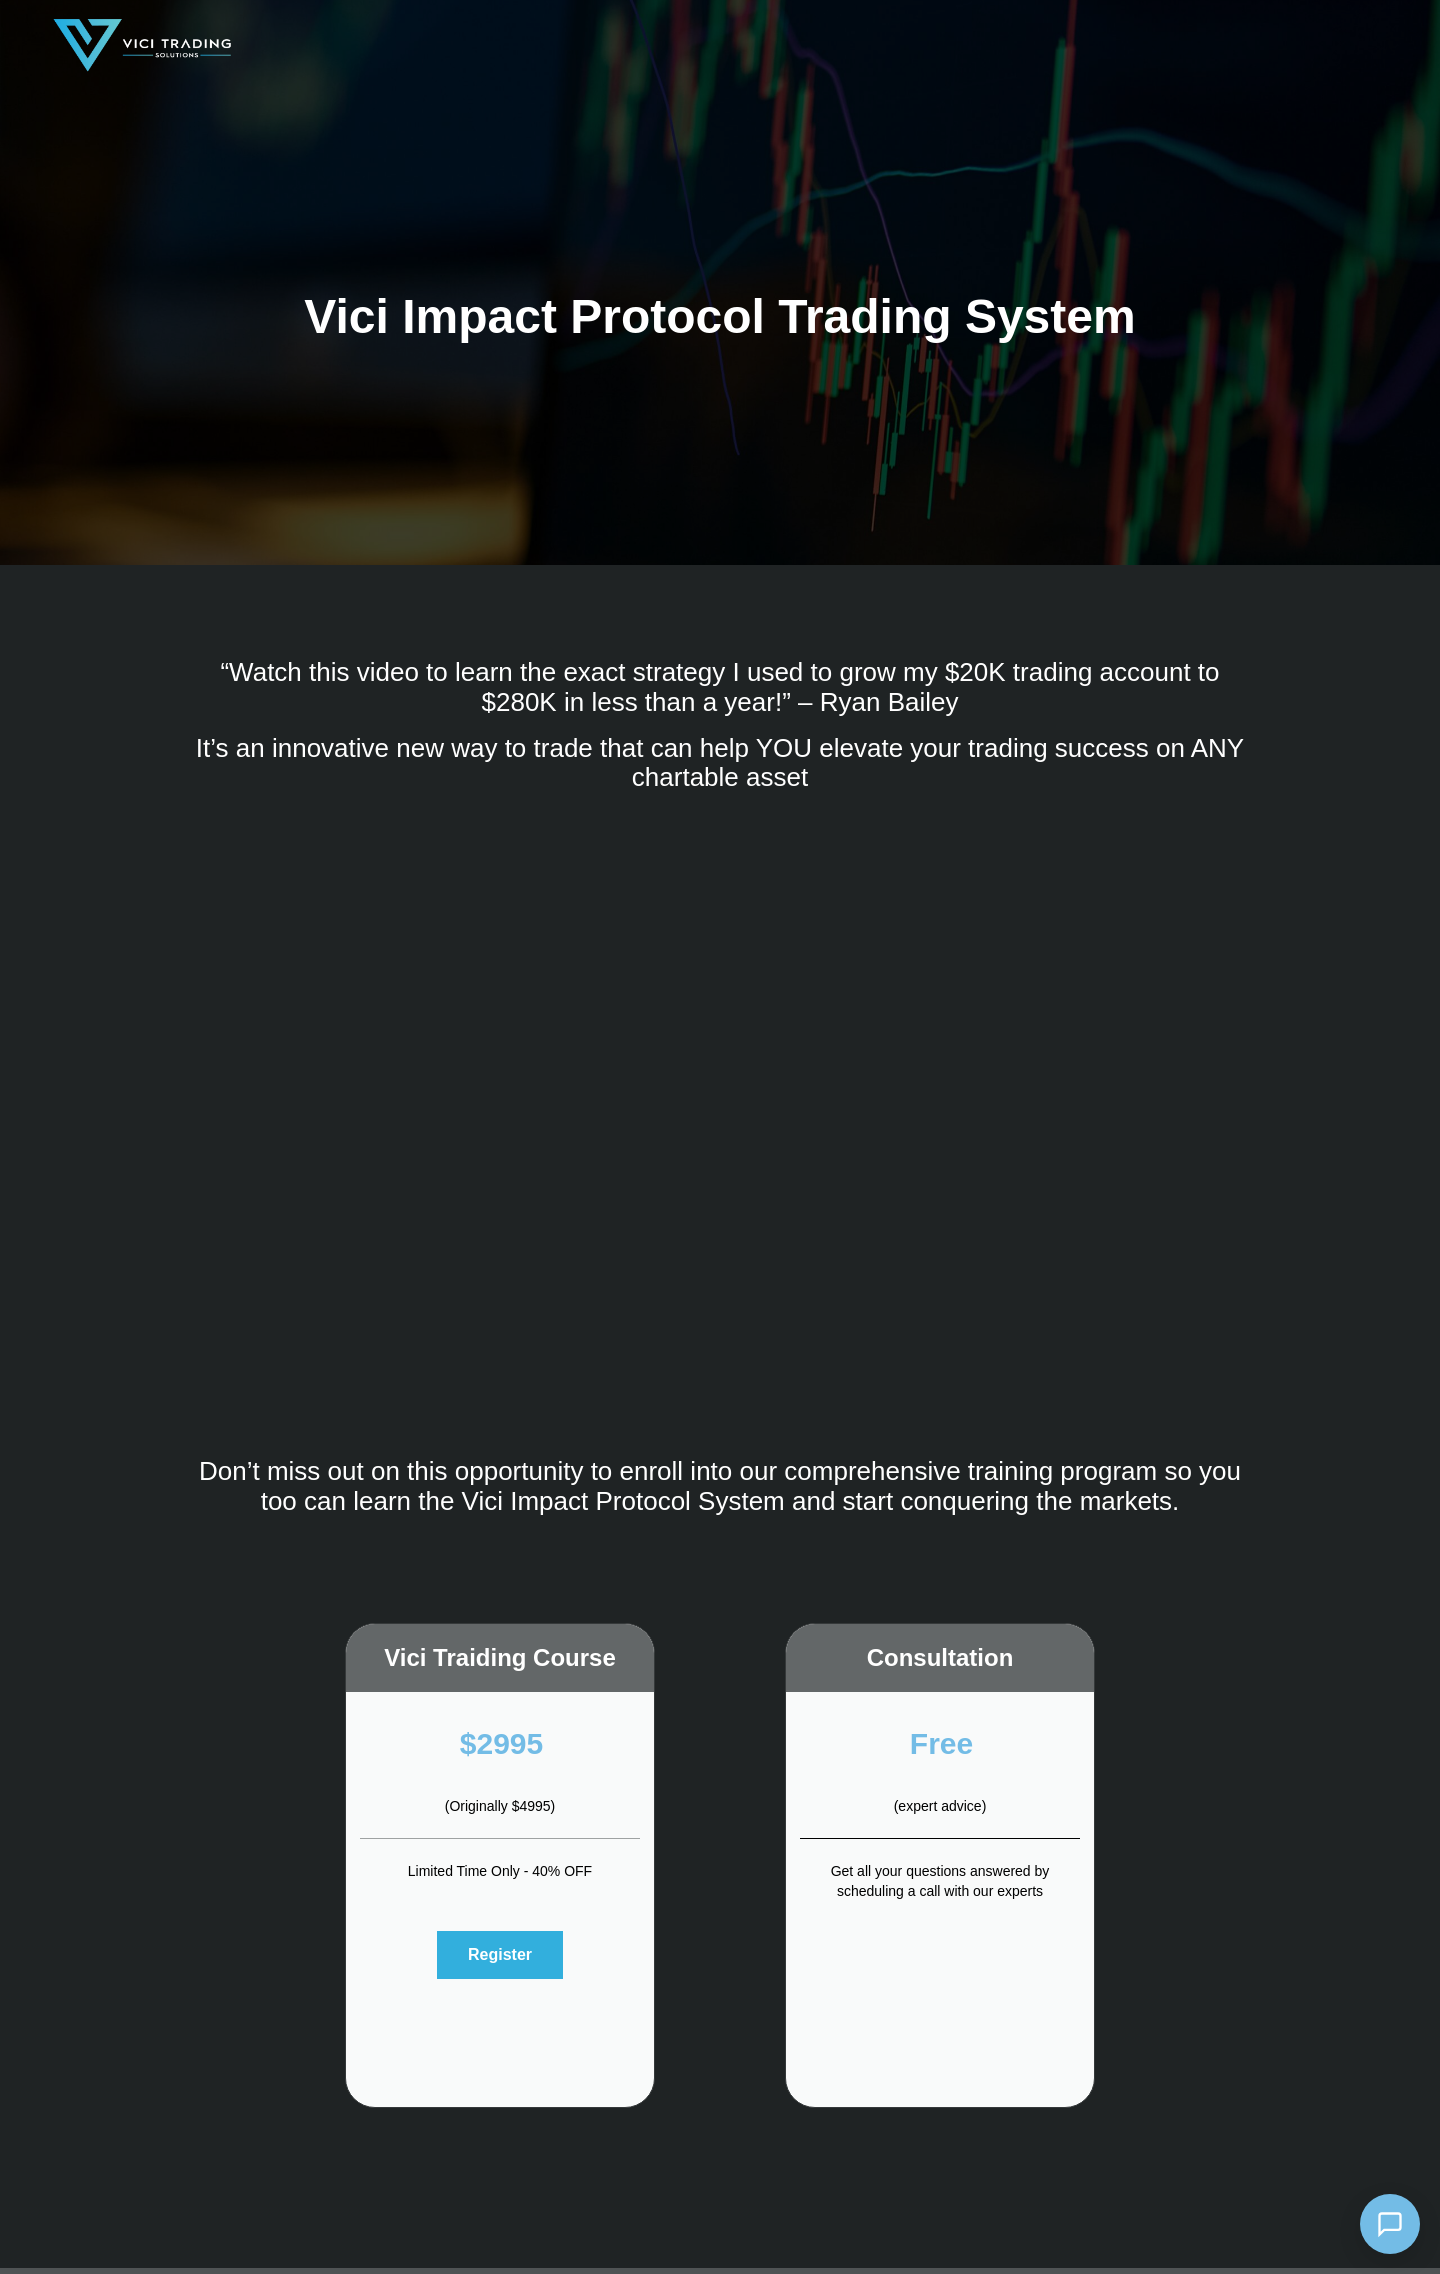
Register (500, 1954)
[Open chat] (1390, 2224)
